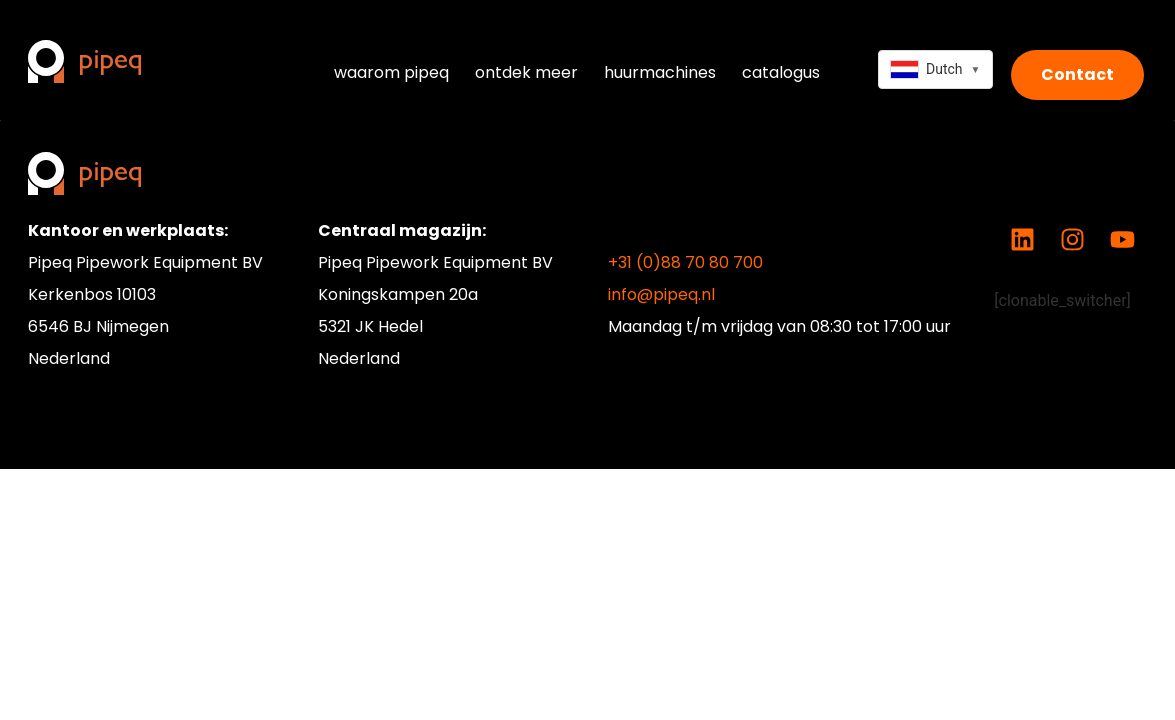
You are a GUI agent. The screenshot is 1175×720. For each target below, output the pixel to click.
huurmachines (660, 72)
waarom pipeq (391, 72)
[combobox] (935, 69)
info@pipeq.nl (661, 294)
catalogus (781, 72)
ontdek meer (526, 72)
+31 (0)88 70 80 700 (685, 262)
